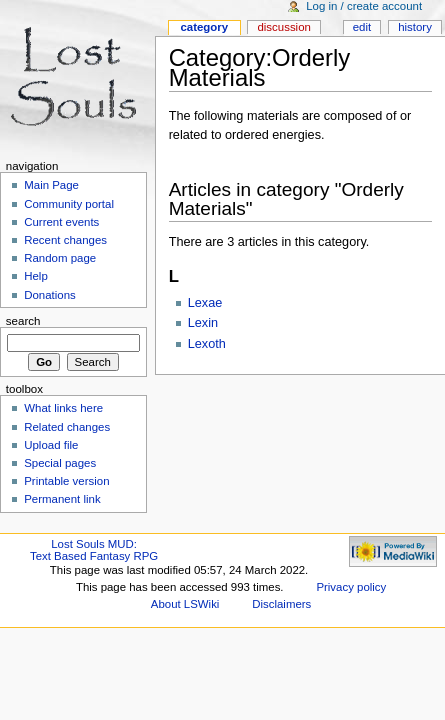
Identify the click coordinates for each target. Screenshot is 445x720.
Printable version (66, 481)
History (415, 27)
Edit (362, 27)
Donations (50, 295)
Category (204, 27)
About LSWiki (185, 604)
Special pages (60, 463)
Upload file (51, 445)
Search (23, 321)
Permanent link (62, 499)
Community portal (69, 204)
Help (36, 276)
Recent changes (65, 240)
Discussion (283, 27)
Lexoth (207, 344)
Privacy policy (351, 587)
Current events (61, 222)
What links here (63, 408)
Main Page (51, 185)
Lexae (205, 303)
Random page (60, 258)
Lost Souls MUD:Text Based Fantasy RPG (94, 550)
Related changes (67, 427)
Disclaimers (281, 604)
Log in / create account (364, 6)
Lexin (203, 323)
